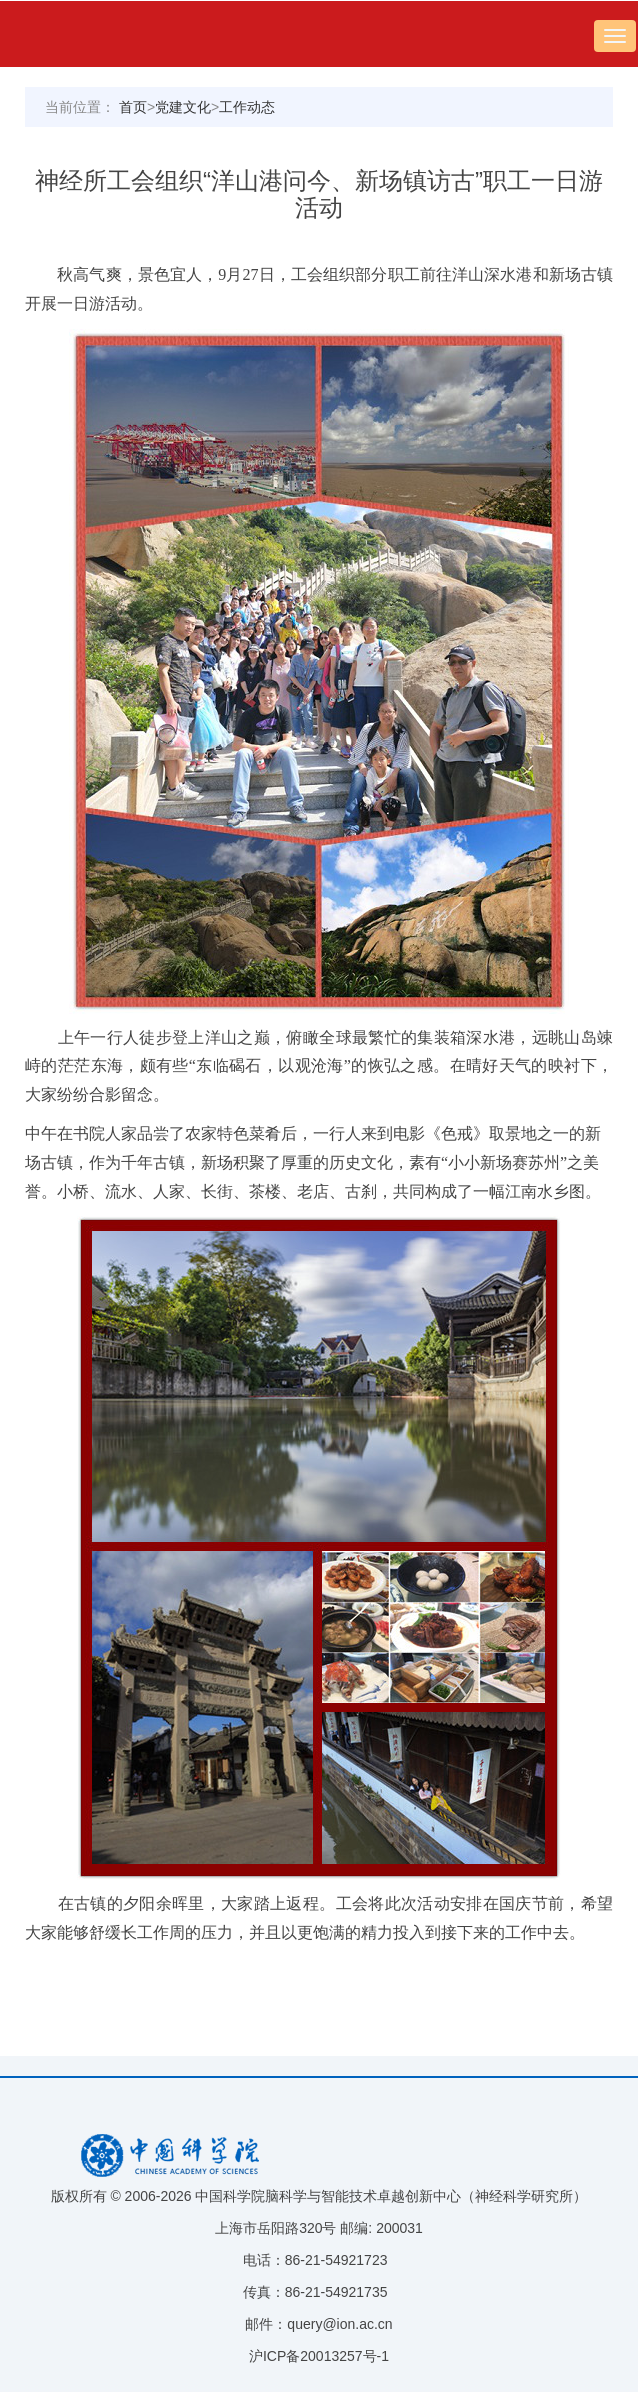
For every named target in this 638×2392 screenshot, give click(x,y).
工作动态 (247, 107)
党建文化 (183, 107)
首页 (133, 107)
